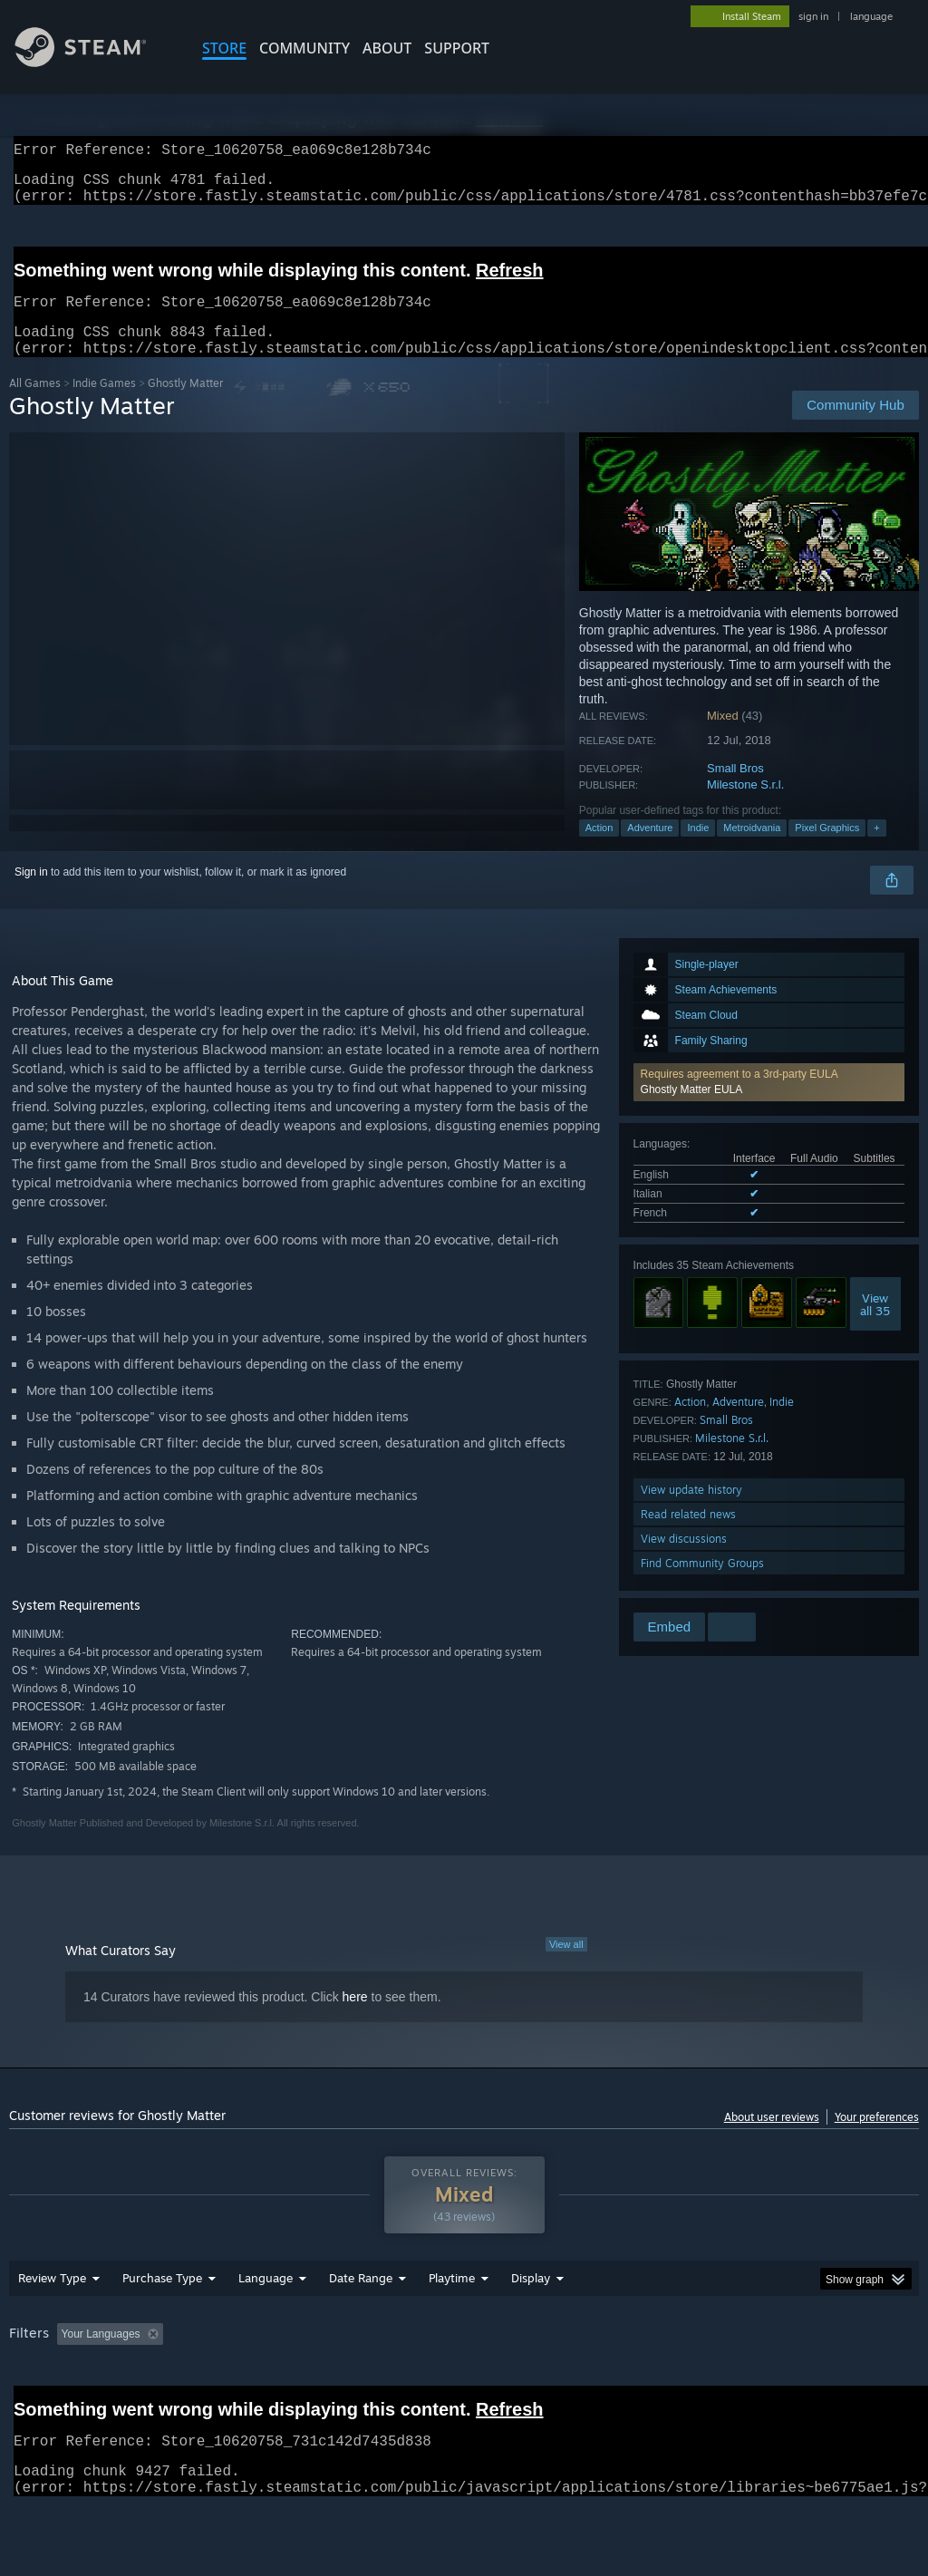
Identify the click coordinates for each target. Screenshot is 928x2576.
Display (530, 2325)
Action (599, 849)
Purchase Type (162, 2325)
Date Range (360, 2325)
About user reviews (771, 2138)
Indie (698, 849)
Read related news (688, 1536)
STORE (224, 48)
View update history (691, 1511)
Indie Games (104, 405)
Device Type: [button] (45, 2405)
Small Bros (735, 790)
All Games (35, 405)
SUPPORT (456, 48)
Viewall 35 (875, 1326)
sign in (813, 16)
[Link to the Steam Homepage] (94, 62)
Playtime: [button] (423, 2381)
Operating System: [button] (705, 2381)
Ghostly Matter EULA (692, 1111)
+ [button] (876, 849)
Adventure (649, 849)
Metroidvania (751, 849)
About (386, 48)
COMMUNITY (304, 48)
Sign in (31, 893)
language (871, 16)
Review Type (52, 2325)
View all (566, 1966)
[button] (768, 1104)
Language (265, 2325)
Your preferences (877, 2138)
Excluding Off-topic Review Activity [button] (283, 2381)
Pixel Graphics (827, 849)
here (355, 2018)
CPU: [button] (799, 2381)
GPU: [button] (859, 2381)
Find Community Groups (702, 1585)
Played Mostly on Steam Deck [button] (553, 2381)
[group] (464, 2393)
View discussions (684, 1560)
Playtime (452, 2325)
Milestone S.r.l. (745, 806)
